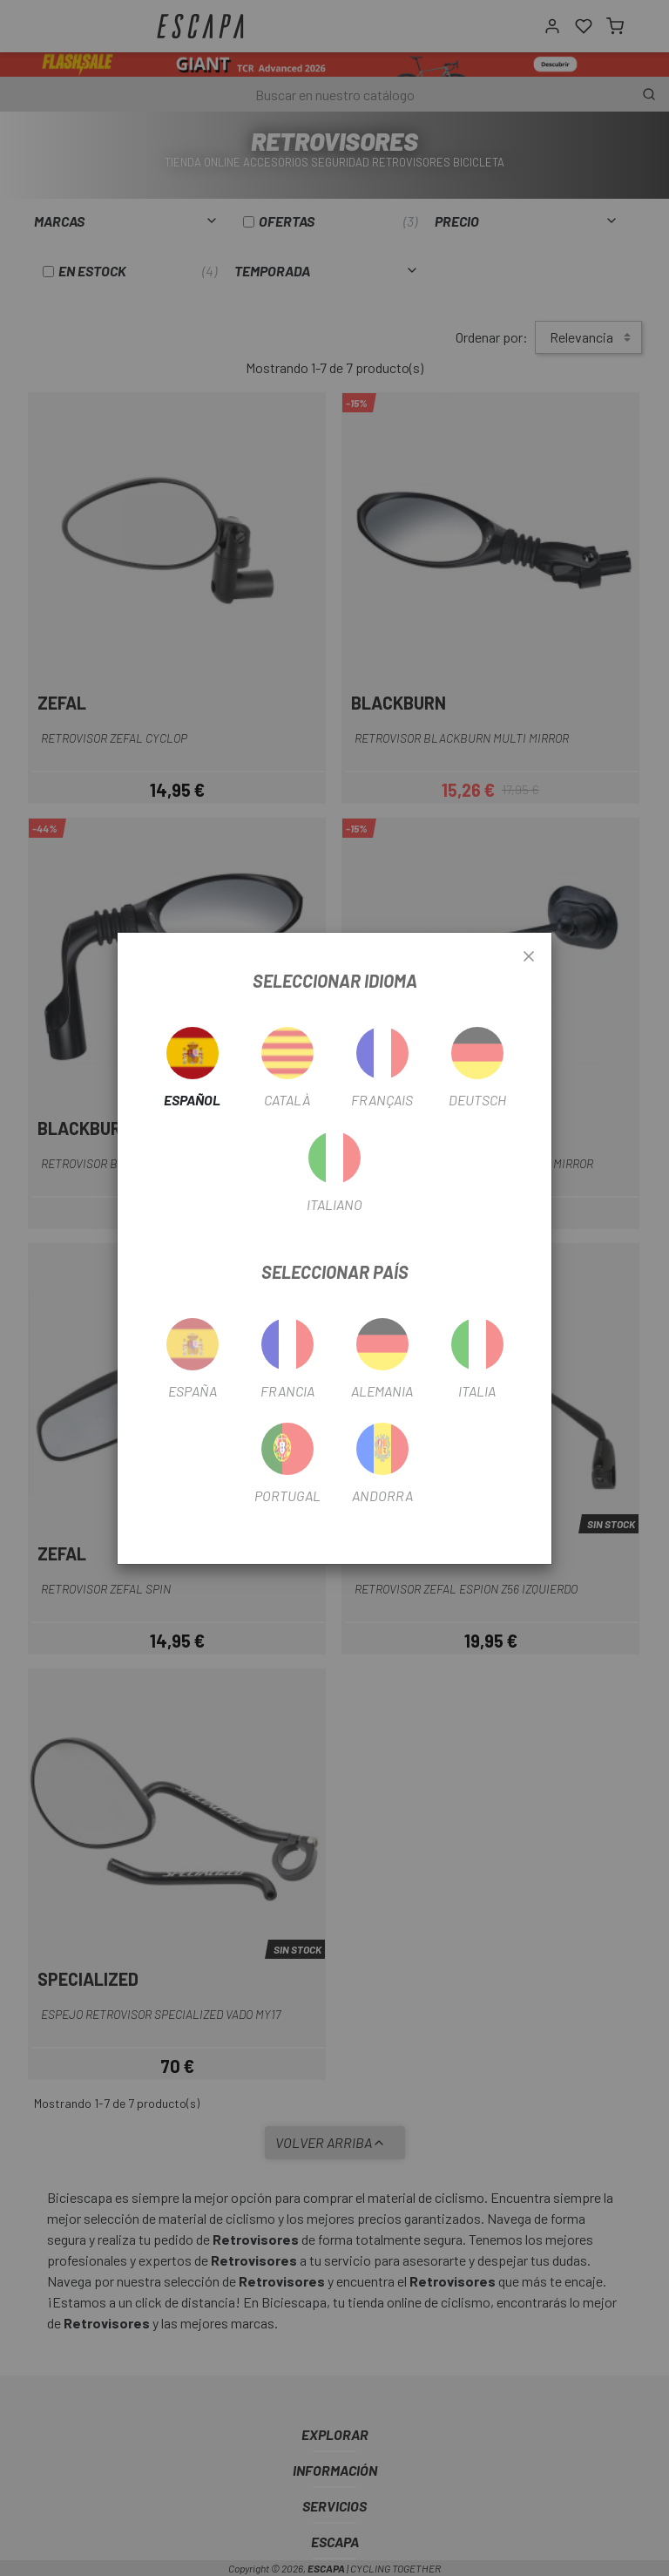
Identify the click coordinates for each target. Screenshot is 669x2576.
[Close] (528, 957)
